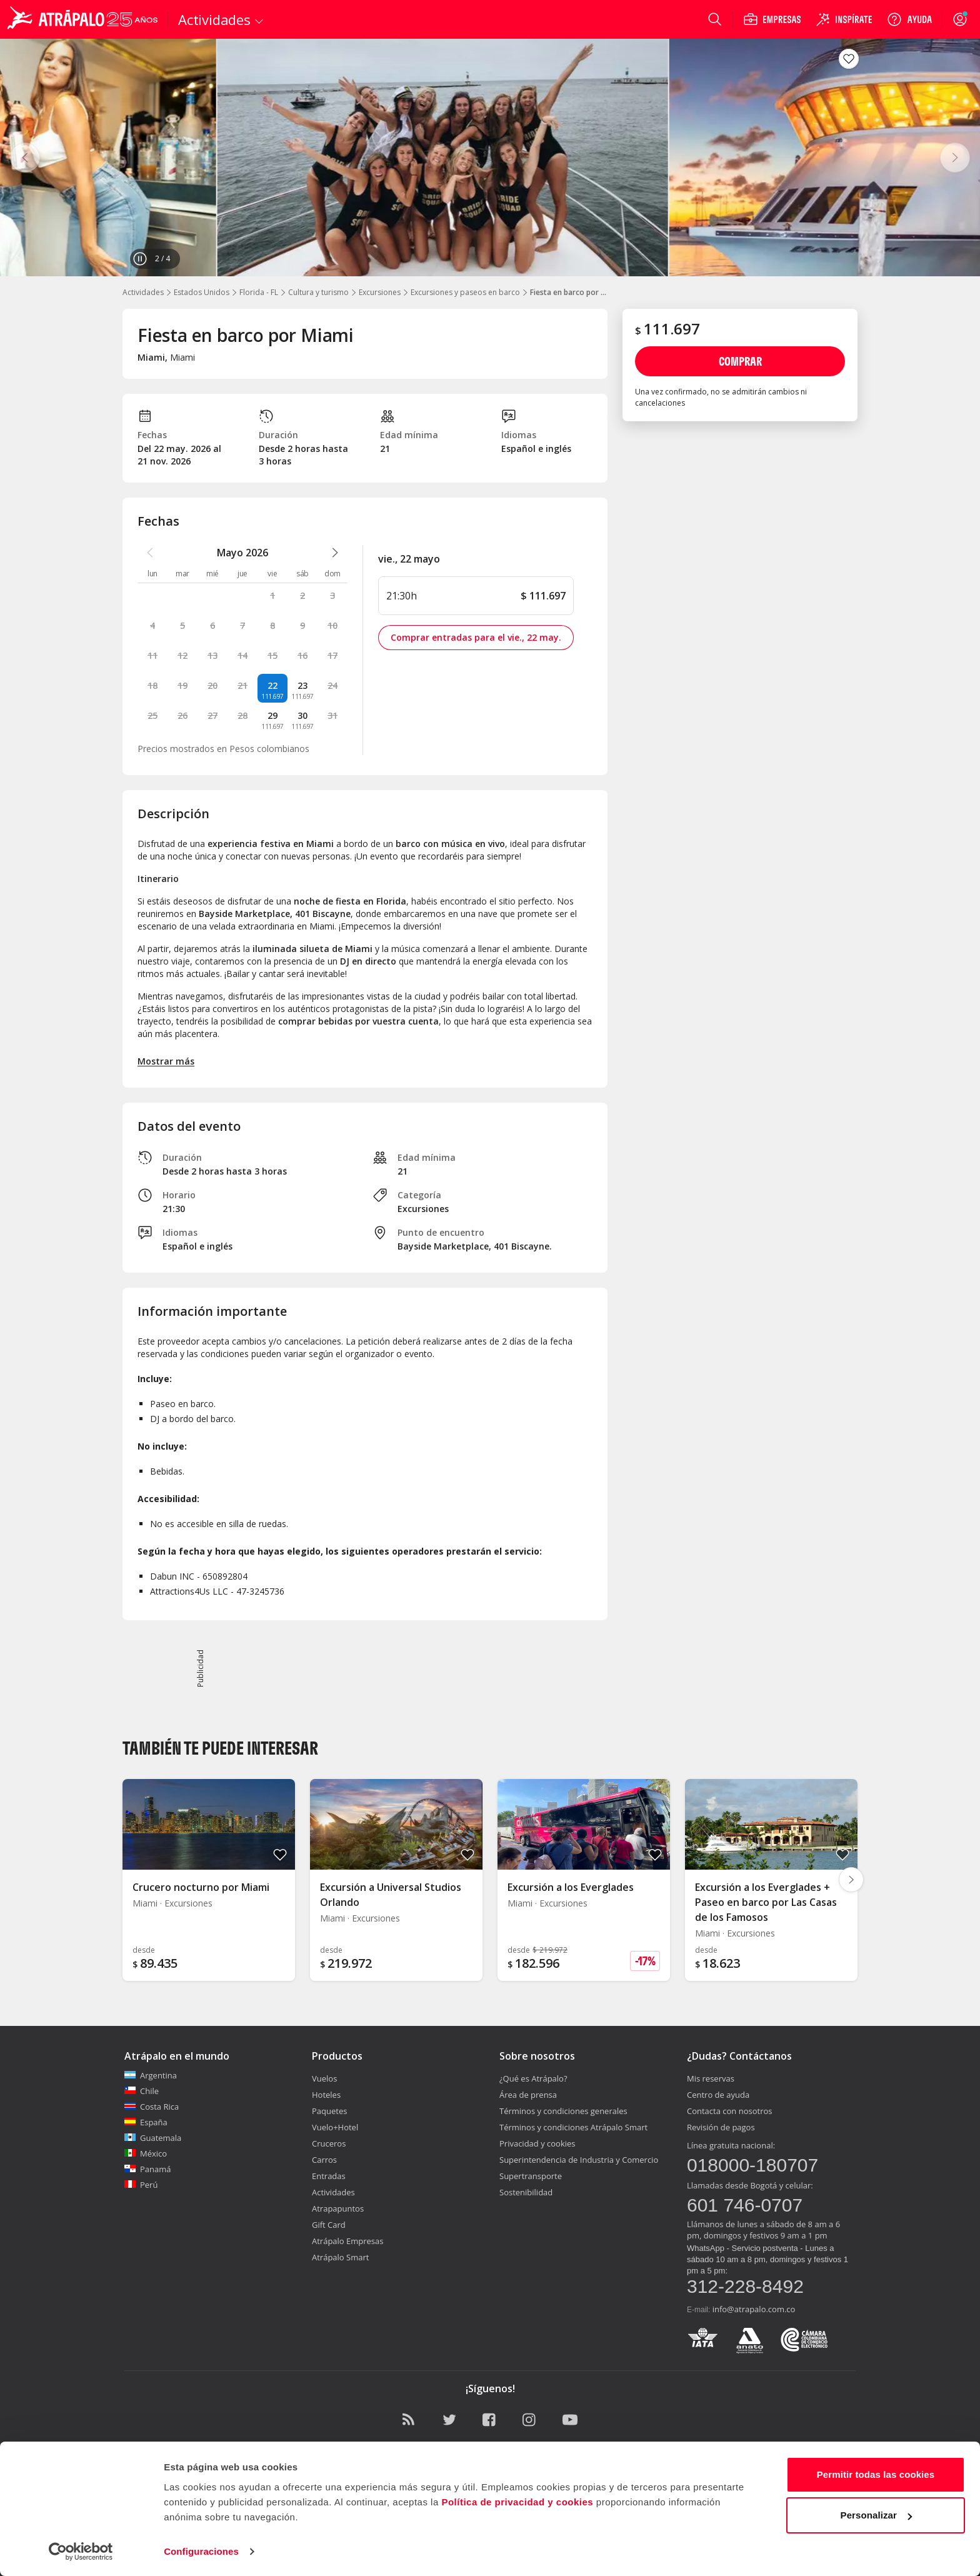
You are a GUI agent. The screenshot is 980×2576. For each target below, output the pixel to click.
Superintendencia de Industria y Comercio (578, 2159)
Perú (141, 2184)
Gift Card (329, 2224)
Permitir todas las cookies (876, 2474)
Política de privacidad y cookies (517, 2502)
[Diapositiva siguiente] (851, 1879)
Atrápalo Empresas (348, 2241)
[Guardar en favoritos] (849, 59)
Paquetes (329, 2111)
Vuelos (324, 2078)
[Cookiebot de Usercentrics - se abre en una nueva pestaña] (81, 2551)
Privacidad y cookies (537, 2143)
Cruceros (329, 2143)
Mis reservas (710, 2078)
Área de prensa (528, 2094)
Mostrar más (166, 1061)
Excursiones (380, 292)
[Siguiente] (955, 158)
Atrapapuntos (338, 2208)
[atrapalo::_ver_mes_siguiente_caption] (335, 552)
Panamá (147, 2169)
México (145, 2153)
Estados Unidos (201, 292)
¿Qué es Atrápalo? (533, 2078)
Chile (141, 2091)
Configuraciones (201, 2551)
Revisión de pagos (721, 2127)
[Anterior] (25, 158)
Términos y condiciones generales (563, 2111)
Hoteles (326, 2094)
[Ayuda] (909, 19)
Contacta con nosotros (729, 2111)
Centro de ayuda (718, 2094)
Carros (324, 2159)
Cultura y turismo (318, 292)
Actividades (143, 292)
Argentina (150, 2075)
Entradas (329, 2176)
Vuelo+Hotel (335, 2127)
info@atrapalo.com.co (754, 2309)
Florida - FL (258, 292)
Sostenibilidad (525, 2192)
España (146, 2122)
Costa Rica (151, 2106)
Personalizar (876, 2515)
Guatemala (152, 2137)
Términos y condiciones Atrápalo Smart (573, 2127)
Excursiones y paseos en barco (465, 292)
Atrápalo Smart (340, 2257)
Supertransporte (530, 2176)
